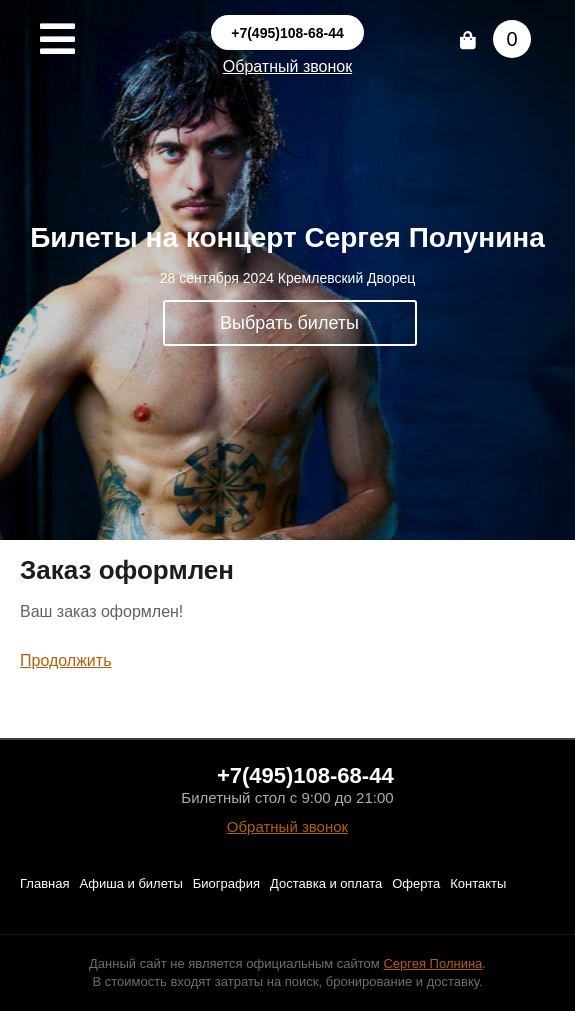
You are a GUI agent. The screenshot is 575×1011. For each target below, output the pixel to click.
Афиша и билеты (130, 883)
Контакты (478, 883)
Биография (226, 883)
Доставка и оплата (326, 883)
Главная (44, 883)
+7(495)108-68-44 (287, 33)
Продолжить (65, 660)
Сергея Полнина (432, 963)
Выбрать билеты (289, 323)
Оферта (416, 883)
